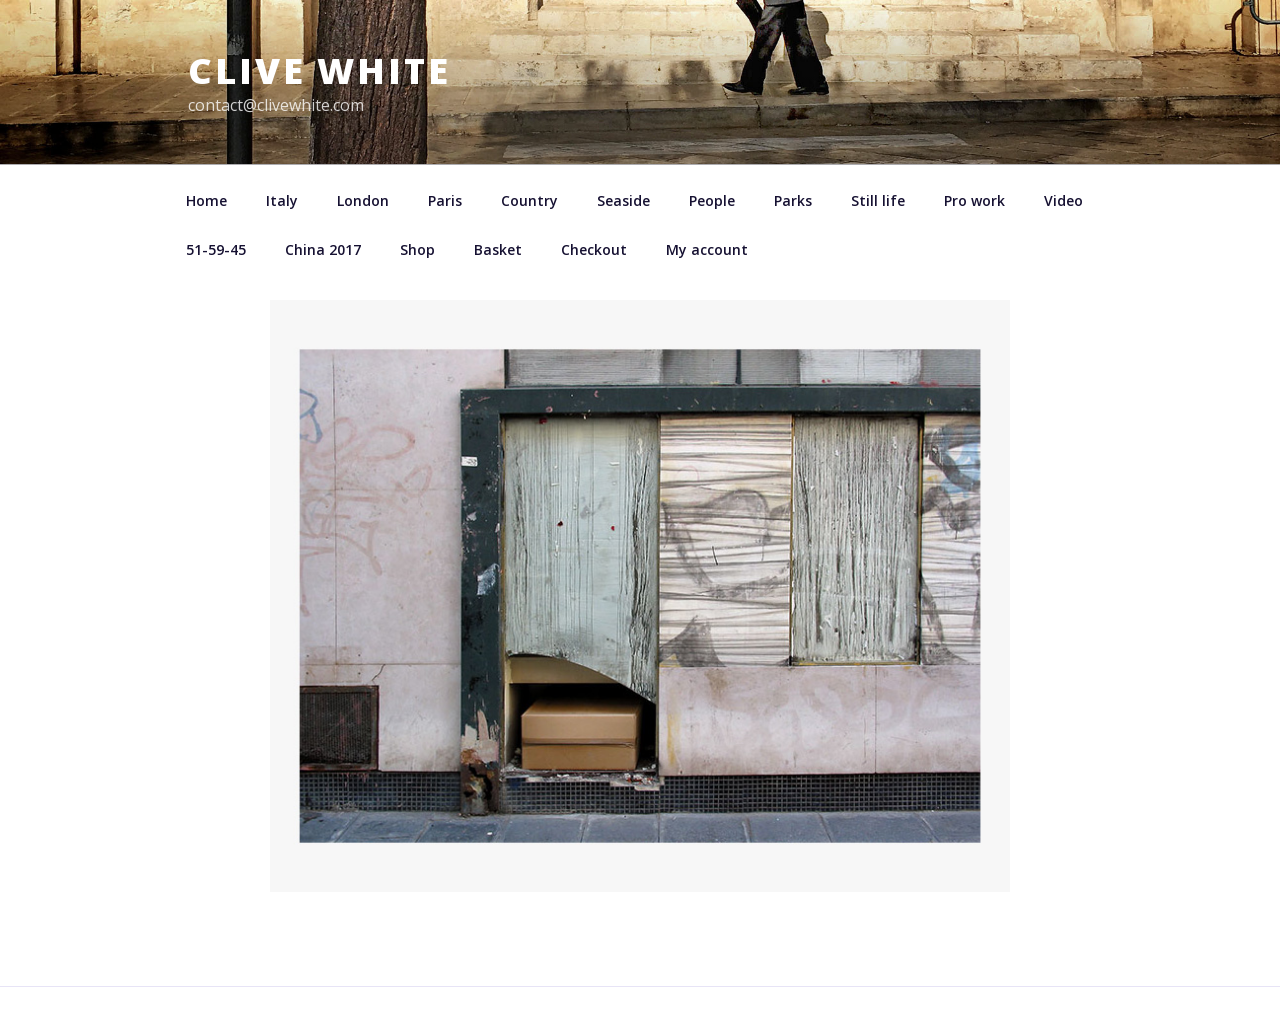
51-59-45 (216, 249)
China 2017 (323, 249)
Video (1063, 200)
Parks (793, 200)
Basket (498, 249)
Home (206, 200)
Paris (445, 200)
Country (529, 200)
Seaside (623, 200)
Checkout (594, 249)
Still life (878, 200)
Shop (417, 249)
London (363, 200)
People (712, 200)
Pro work (974, 200)
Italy (282, 200)
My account (707, 249)
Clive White (319, 70)
